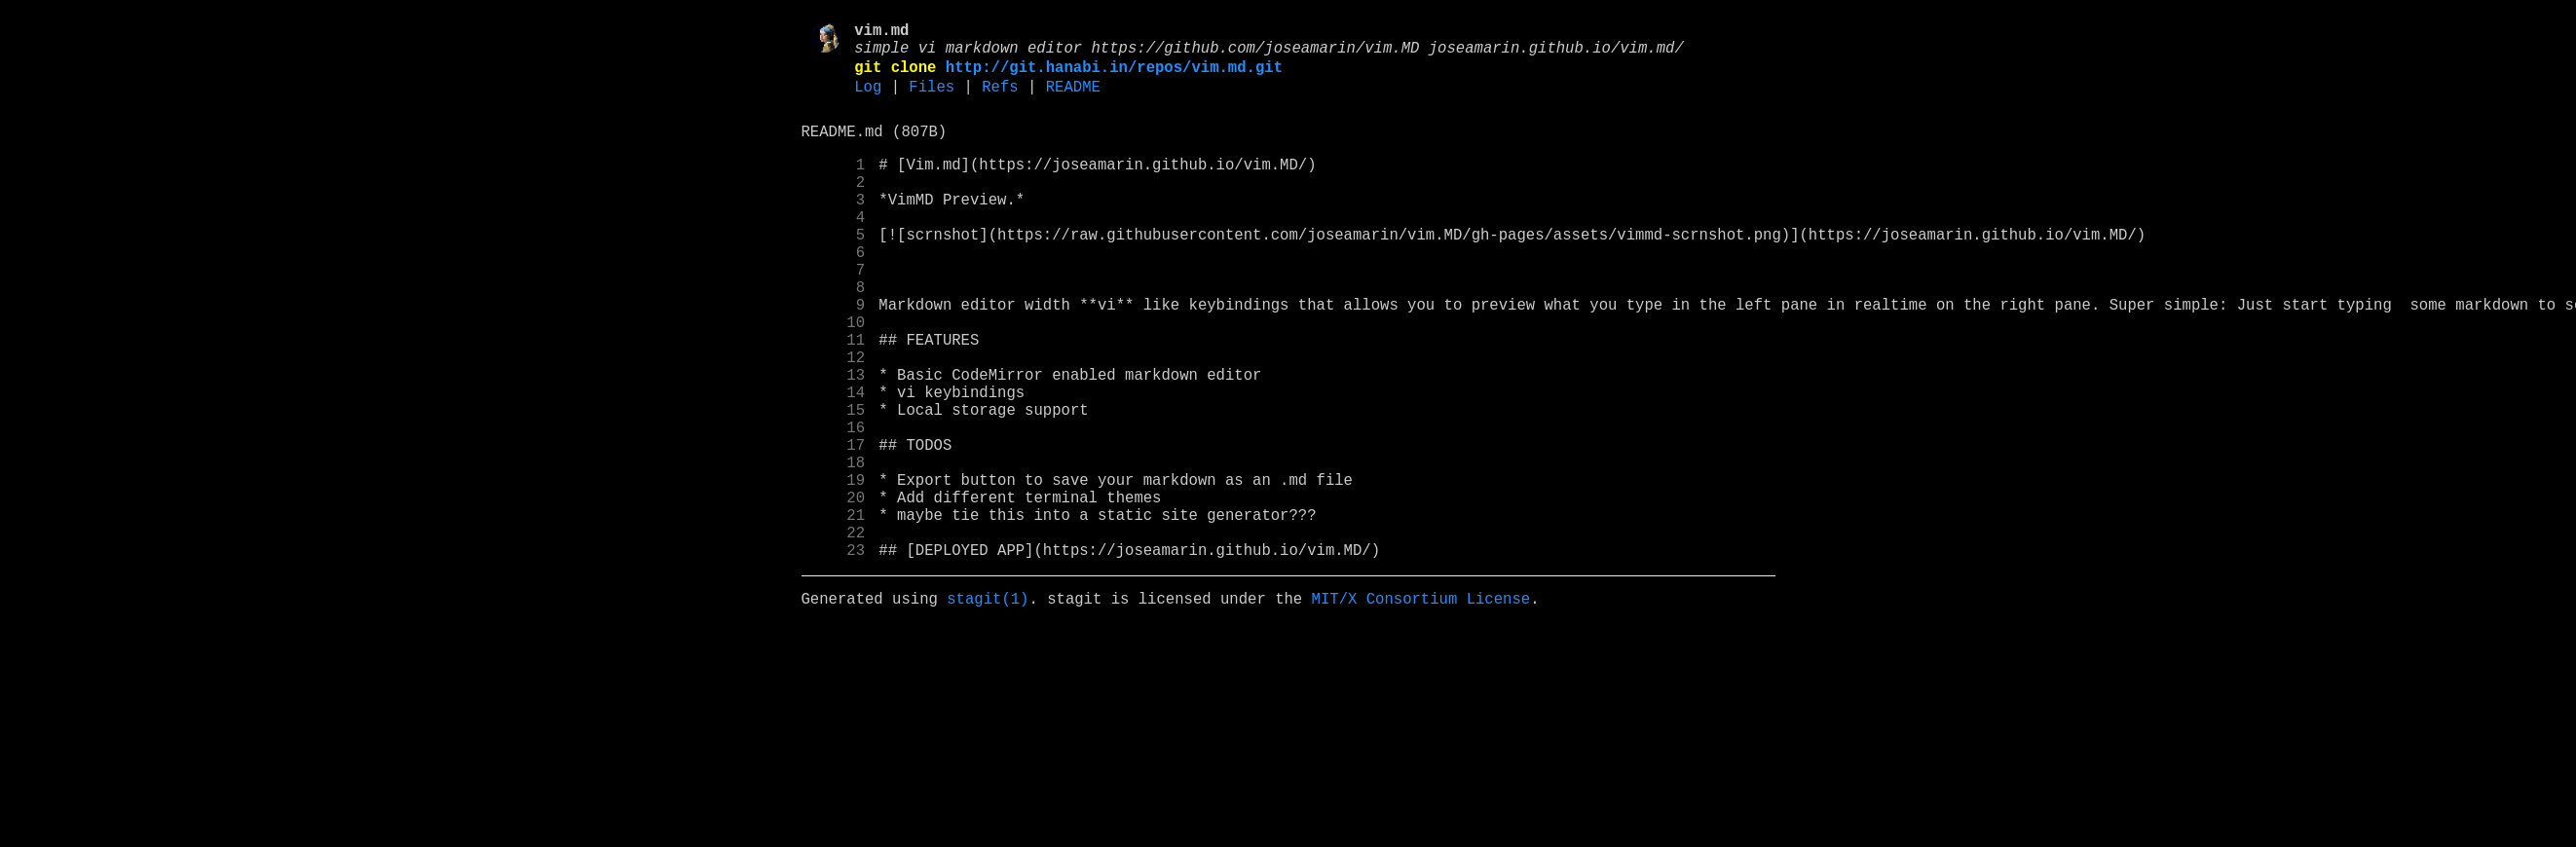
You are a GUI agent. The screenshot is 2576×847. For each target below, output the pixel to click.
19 (834, 571)
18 (834, 550)
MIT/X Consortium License (1420, 709)
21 (834, 614)
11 (834, 400)
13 (834, 443)
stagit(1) (987, 709)
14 (834, 464)
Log (867, 100)
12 (834, 421)
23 (834, 657)
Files (931, 100)
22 (834, 635)
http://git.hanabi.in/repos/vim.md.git (1114, 77)
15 (834, 486)
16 (834, 507)
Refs (1000, 100)
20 (834, 593)
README (1073, 100)
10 (834, 378)
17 (834, 528)
